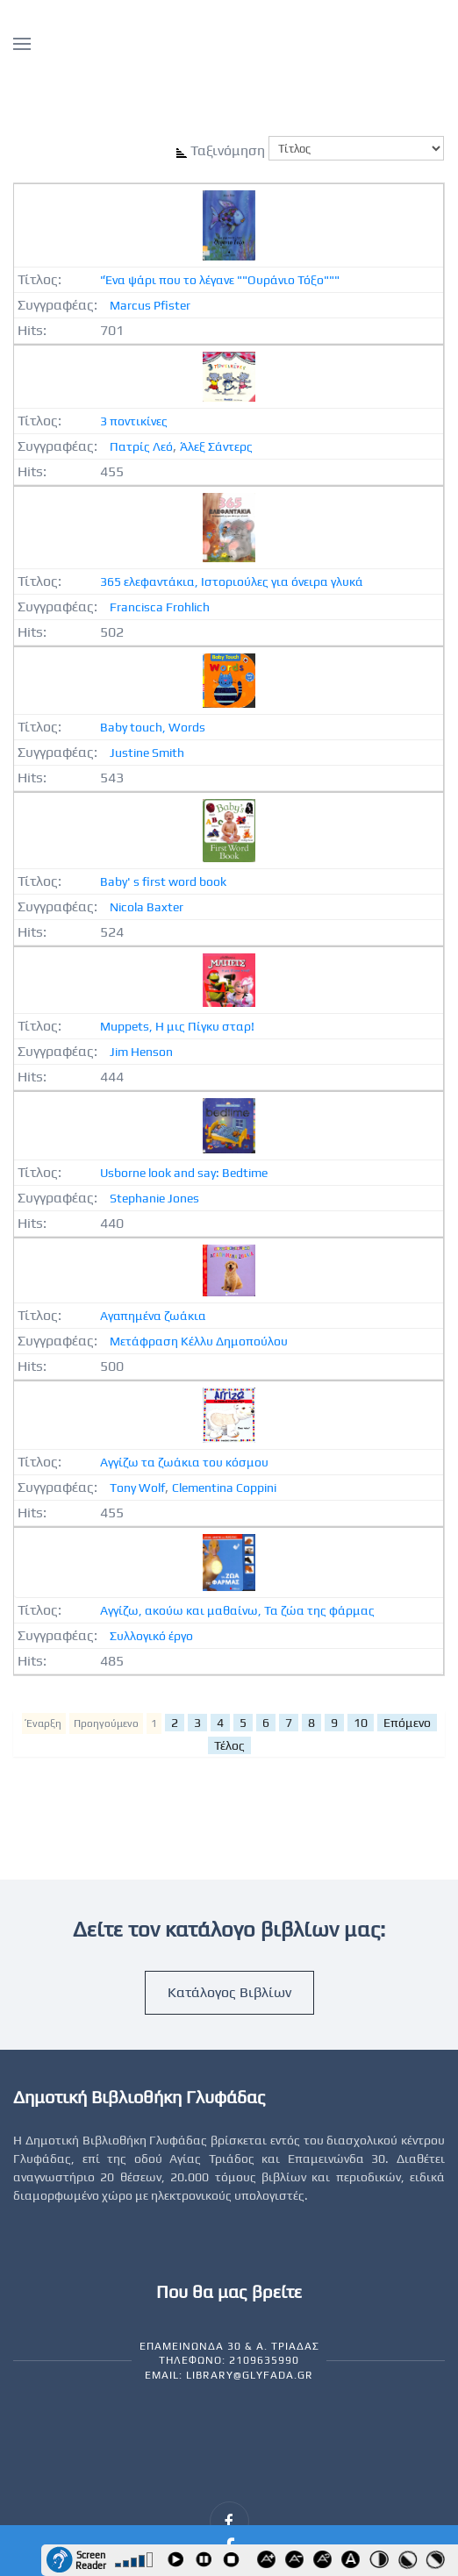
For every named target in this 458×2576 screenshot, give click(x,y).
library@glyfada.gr (249, 2375)
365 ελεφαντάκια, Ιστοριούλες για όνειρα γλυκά (231, 581)
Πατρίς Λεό (141, 446)
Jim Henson (141, 1052)
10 (361, 1723)
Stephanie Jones (154, 1198)
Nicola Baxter (146, 907)
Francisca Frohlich (160, 607)
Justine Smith (147, 753)
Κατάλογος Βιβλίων (229, 1992)
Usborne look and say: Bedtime (184, 1173)
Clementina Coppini (224, 1488)
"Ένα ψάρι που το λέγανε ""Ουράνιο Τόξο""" (220, 280)
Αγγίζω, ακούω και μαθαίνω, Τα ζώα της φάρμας (237, 1610)
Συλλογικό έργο (151, 1636)
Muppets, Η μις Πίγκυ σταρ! (177, 1026)
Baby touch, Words (152, 727)
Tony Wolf (137, 1488)
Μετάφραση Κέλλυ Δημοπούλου (199, 1341)
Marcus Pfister (150, 305)
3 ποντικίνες (134, 421)
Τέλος (229, 1745)
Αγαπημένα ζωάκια (153, 1316)
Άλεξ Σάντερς (216, 446)
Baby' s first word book (163, 881)
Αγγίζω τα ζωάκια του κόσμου (184, 1462)
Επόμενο (407, 1723)
